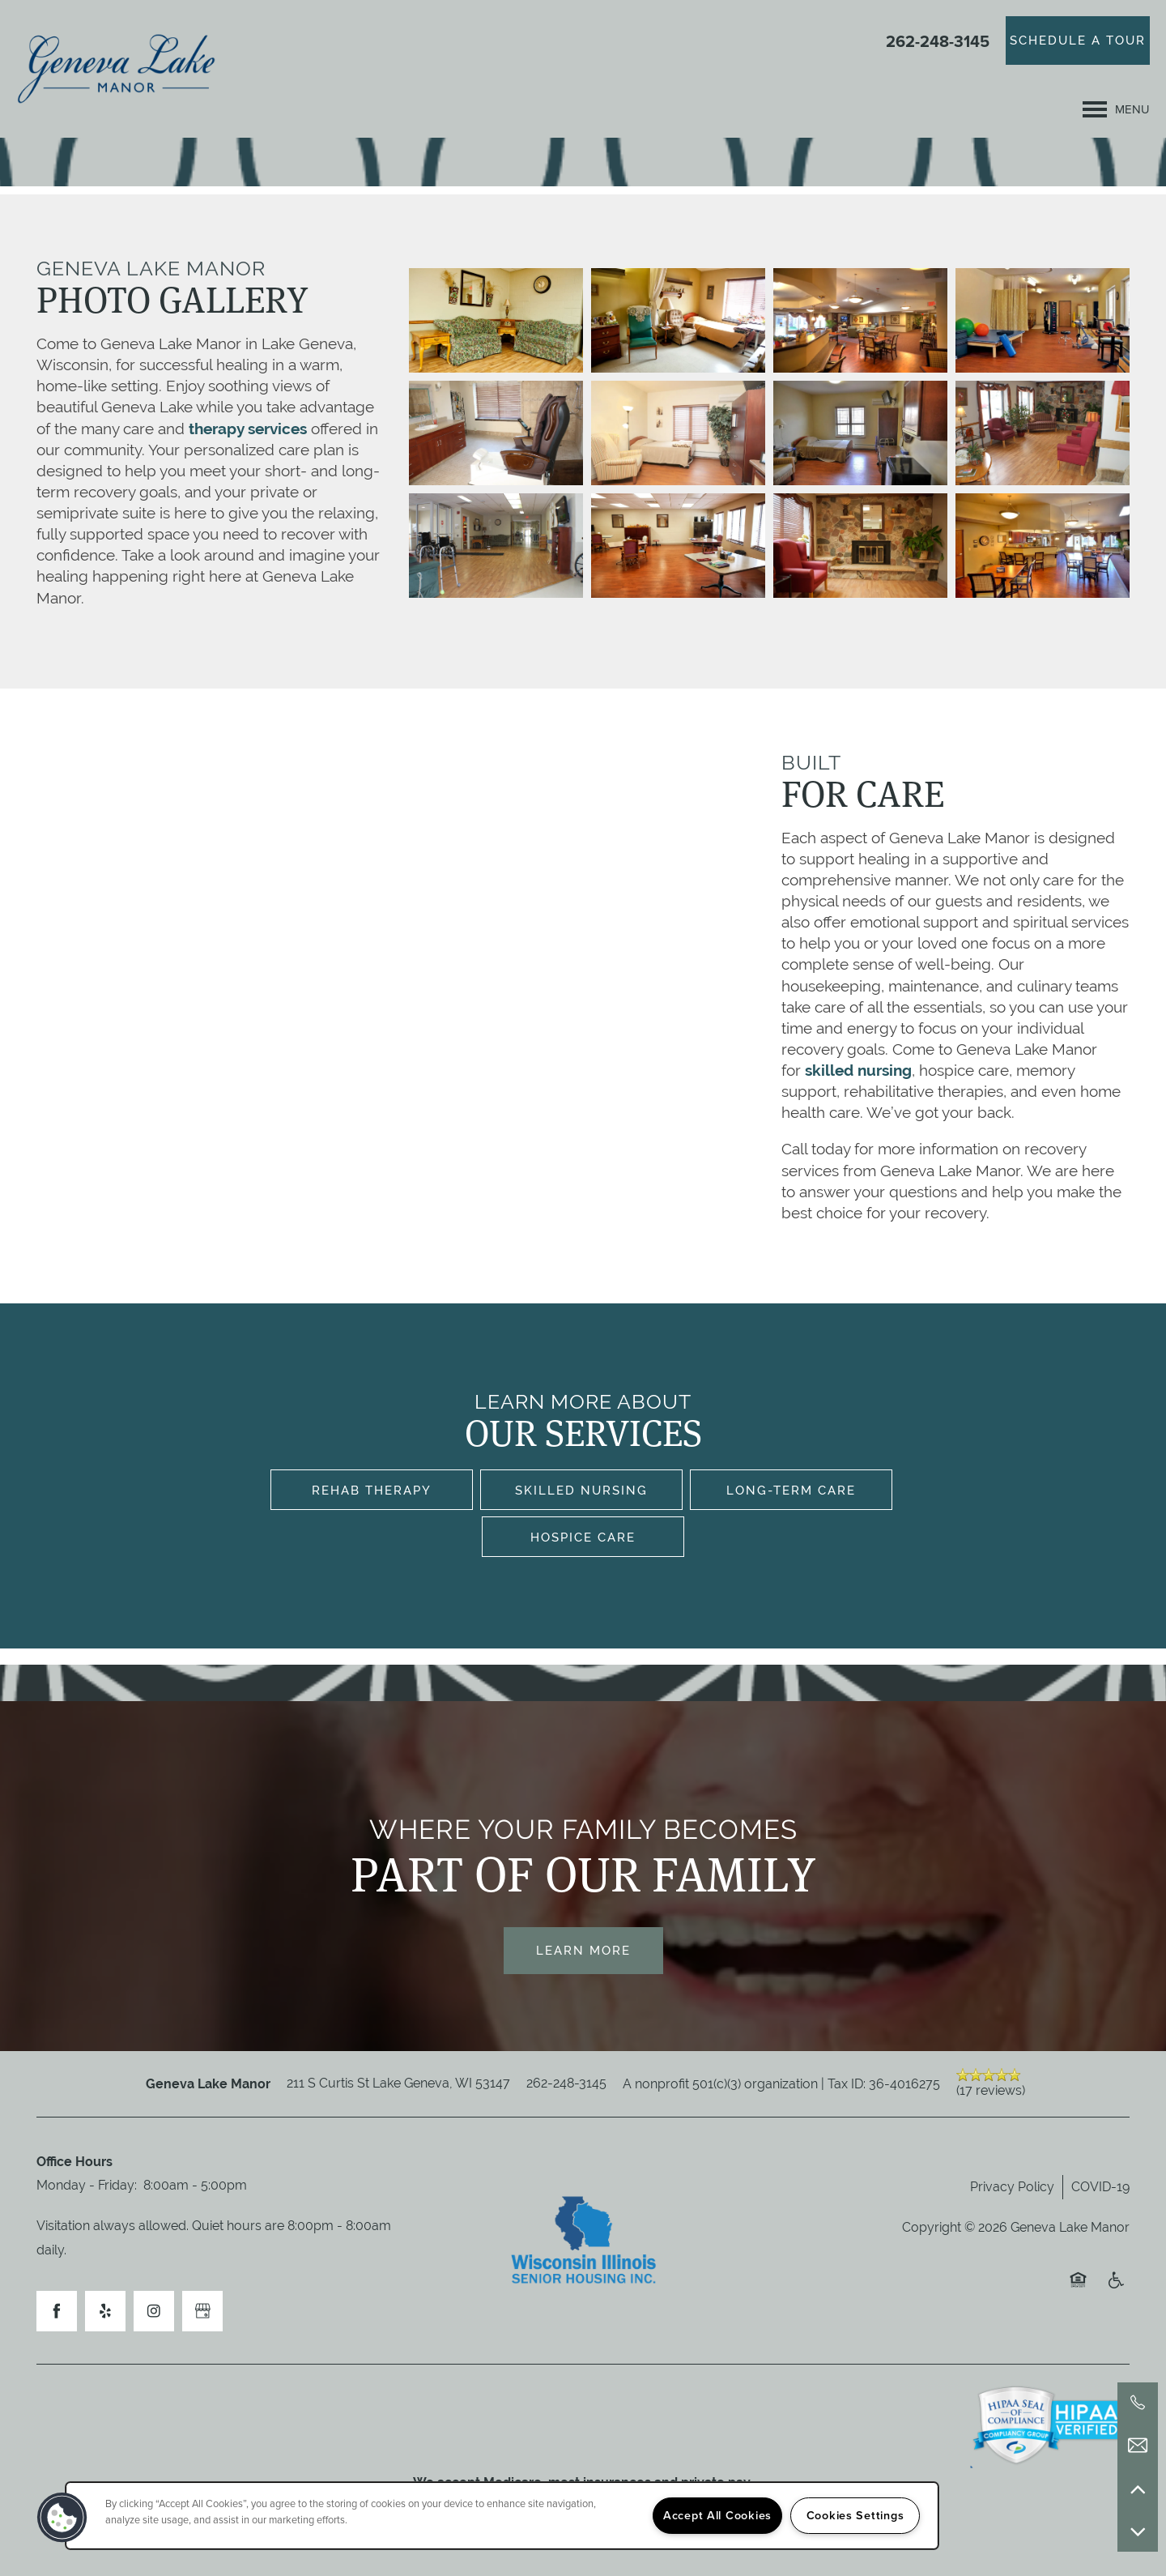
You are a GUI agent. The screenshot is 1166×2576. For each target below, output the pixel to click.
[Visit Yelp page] (105, 2311)
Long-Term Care (791, 1490)
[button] (1078, 40)
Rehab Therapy (372, 1490)
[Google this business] (202, 2311)
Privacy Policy (1012, 2186)
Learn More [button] (583, 1950)
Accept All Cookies (717, 2515)
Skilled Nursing (581, 1490)
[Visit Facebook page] (56, 2311)
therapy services (248, 428)
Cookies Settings (855, 2515)
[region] (502, 2515)
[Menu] (1116, 109)
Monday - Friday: (86, 2185)
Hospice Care (583, 1537)
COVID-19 (1100, 2186)
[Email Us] (1137, 2445)
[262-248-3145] (1137, 2402)
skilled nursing (858, 1070)
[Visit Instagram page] (154, 2311)
